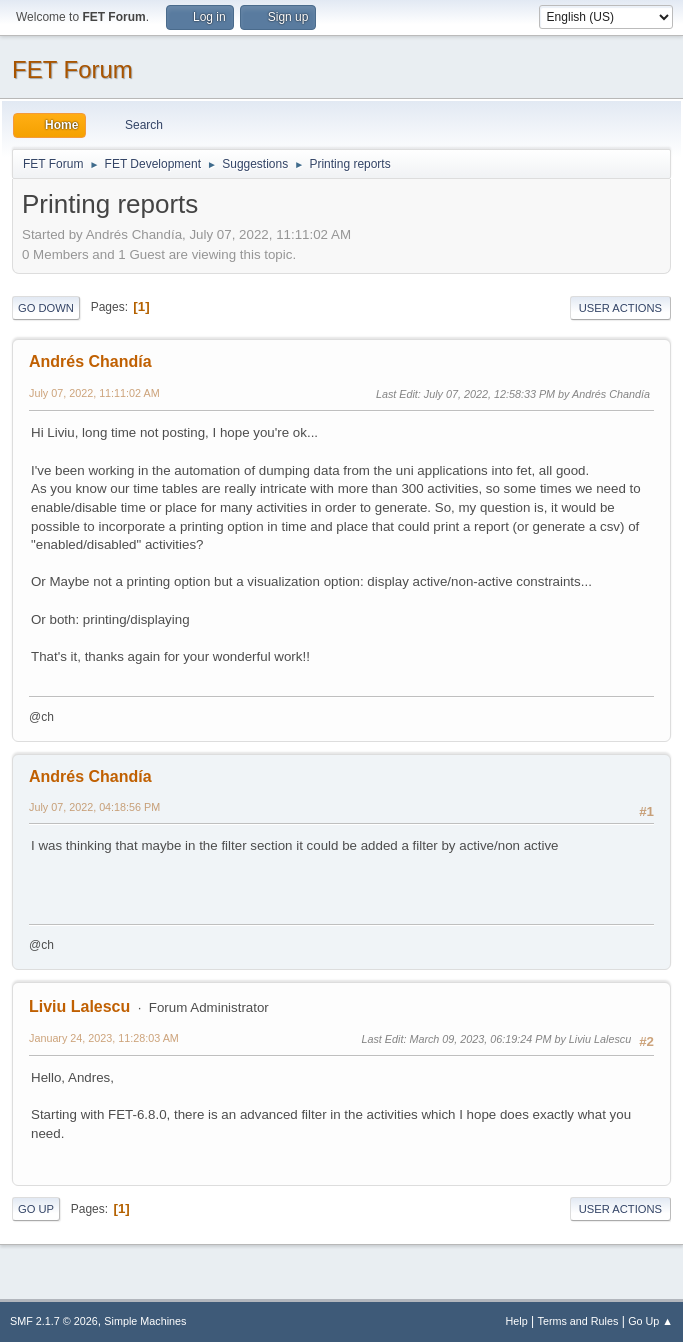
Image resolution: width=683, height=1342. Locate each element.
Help (517, 1321)
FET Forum (72, 69)
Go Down (46, 308)
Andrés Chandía (90, 361)
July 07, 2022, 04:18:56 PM (94, 807)
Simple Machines (145, 1321)
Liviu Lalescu (79, 1006)
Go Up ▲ (650, 1321)
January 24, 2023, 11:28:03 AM (104, 1038)
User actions (620, 308)
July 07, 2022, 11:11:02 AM (94, 393)
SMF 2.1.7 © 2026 (54, 1321)
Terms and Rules (578, 1321)
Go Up (36, 1209)
